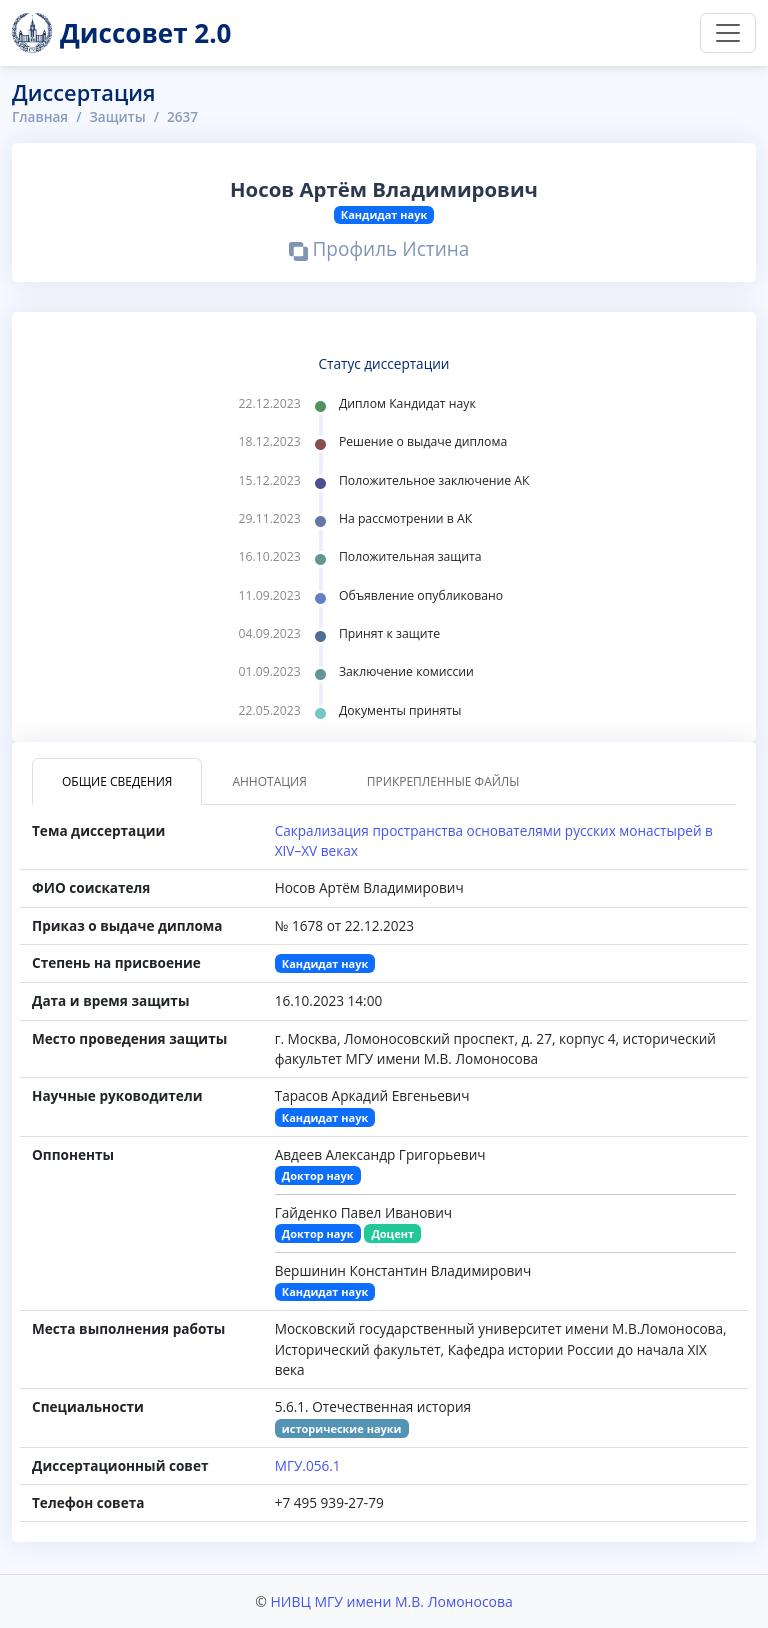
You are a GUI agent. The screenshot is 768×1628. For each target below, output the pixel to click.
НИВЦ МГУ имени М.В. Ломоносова (391, 1601)
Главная (40, 116)
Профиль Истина (379, 251)
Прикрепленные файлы (443, 781)
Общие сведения (117, 781)
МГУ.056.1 (308, 1465)
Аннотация (269, 781)
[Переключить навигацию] (728, 33)
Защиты (117, 116)
